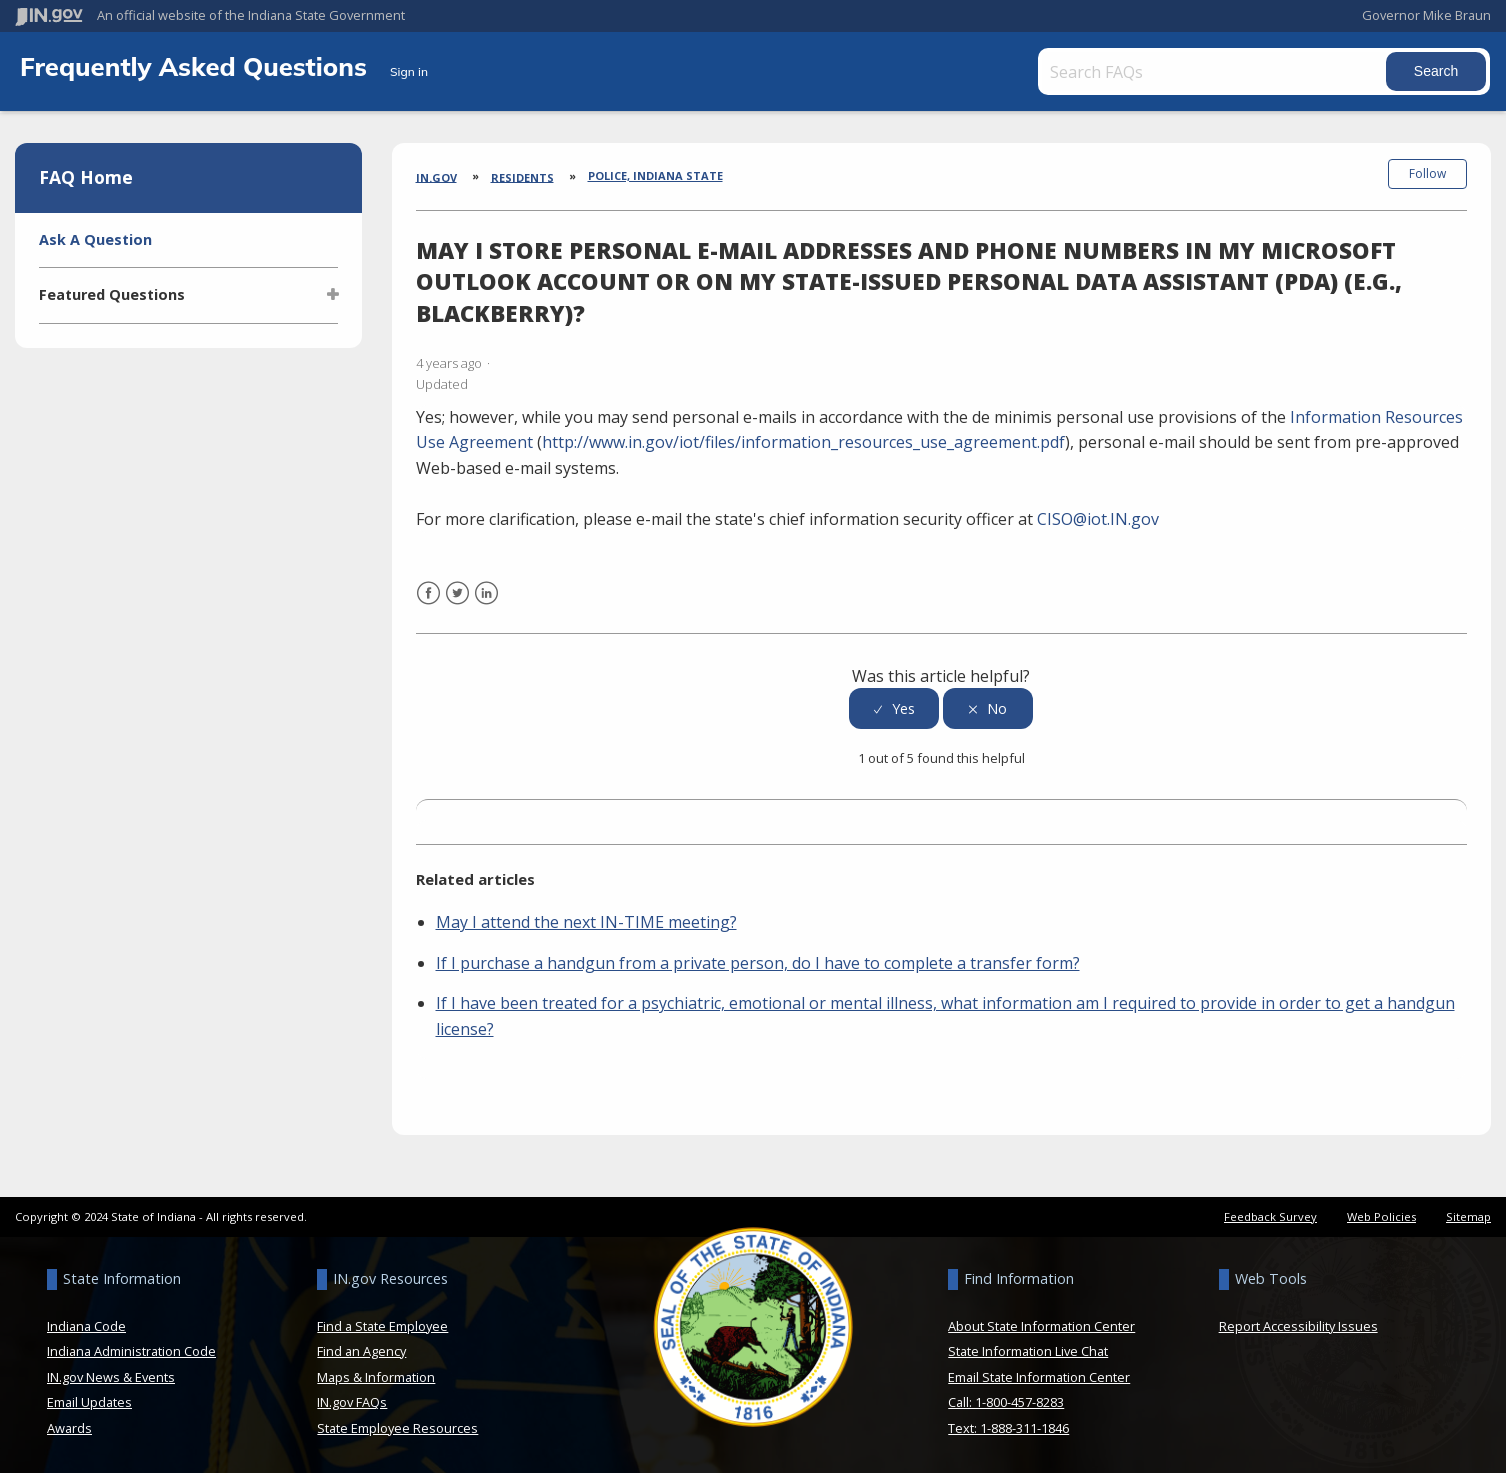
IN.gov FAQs (352, 1402)
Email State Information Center (1039, 1377)
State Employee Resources (397, 1428)
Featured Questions (112, 294)
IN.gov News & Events (111, 1377)
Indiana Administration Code (131, 1351)
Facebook (428, 605)
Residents (522, 176)
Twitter (457, 605)
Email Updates (89, 1402)
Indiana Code (86, 1326)
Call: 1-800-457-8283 (1006, 1402)
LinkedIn (486, 605)
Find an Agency (361, 1351)
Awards (69, 1428)
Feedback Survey (1270, 1216)
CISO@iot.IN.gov (1098, 519)
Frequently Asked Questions (197, 66)
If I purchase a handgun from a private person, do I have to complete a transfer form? (758, 963)
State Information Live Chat (1028, 1351)
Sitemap (1468, 1216)
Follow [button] (1427, 173)
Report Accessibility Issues (1298, 1326)
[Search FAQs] (1214, 71)
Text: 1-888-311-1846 (1008, 1428)
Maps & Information (376, 1377)
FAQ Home (86, 177)
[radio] (894, 708)
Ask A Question (95, 239)
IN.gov (436, 176)
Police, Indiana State (655, 175)
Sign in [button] (409, 71)
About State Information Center (1041, 1326)
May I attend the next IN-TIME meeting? (586, 922)
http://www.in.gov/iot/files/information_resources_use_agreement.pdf (803, 442)
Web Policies (1381, 1216)
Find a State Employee (382, 1326)
